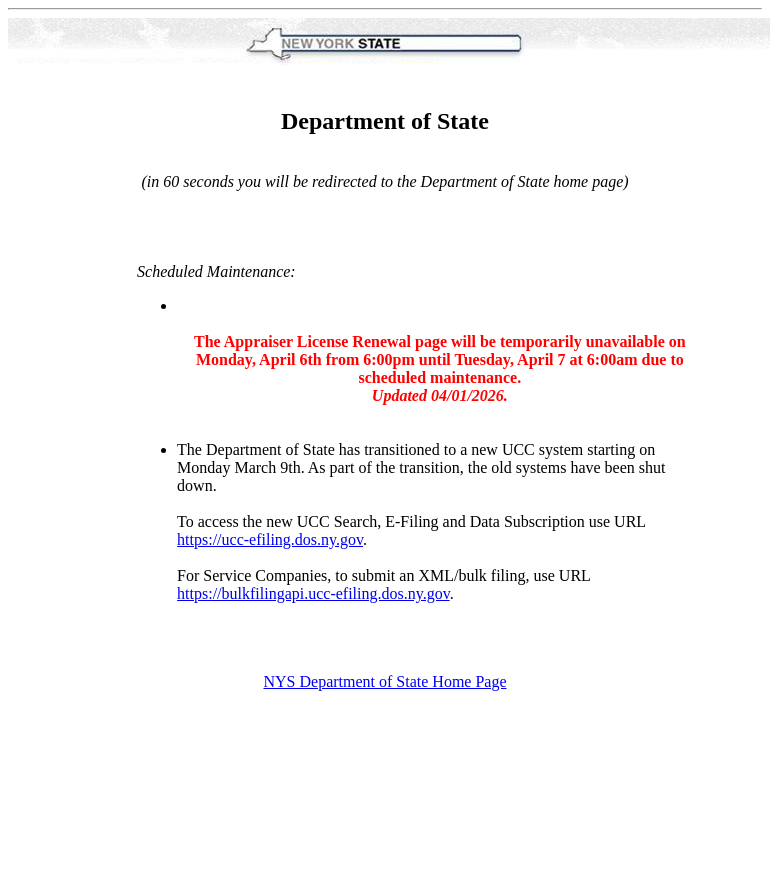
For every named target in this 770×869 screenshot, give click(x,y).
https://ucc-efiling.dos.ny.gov (270, 539)
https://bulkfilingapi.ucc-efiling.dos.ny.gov (313, 593)
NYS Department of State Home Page (384, 681)
